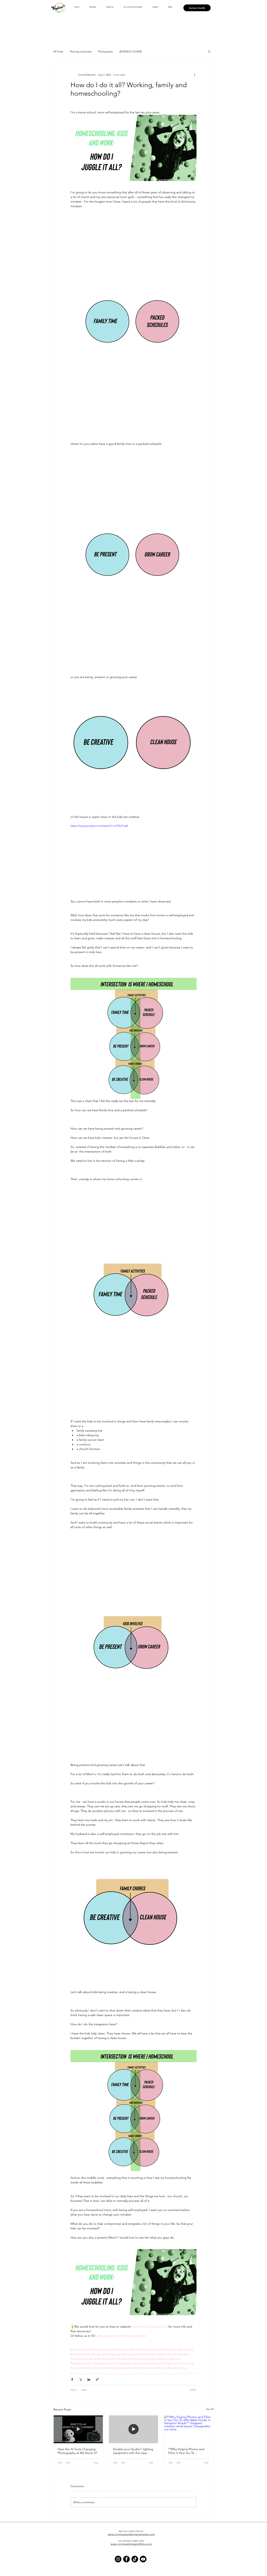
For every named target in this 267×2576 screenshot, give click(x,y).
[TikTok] (134, 2559)
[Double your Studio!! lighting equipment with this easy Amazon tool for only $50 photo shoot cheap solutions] (133, 2429)
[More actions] (194, 75)
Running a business (80, 51)
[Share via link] (97, 2379)
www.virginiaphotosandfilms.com (131, 2544)
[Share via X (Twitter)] (80, 2379)
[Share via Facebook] (72, 2379)
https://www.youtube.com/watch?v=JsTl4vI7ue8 (99, 825)
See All (210, 2409)
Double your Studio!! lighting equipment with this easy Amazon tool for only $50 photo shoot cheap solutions (133, 2451)
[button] (92, 6)
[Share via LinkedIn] (88, 2379)
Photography (105, 51)
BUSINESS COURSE (131, 51)
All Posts (58, 51)
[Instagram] (118, 2559)
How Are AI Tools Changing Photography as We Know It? (77, 2451)
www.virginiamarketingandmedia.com (131, 2534)
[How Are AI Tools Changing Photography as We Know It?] (78, 2429)
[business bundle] (197, 7)
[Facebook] (126, 2559)
